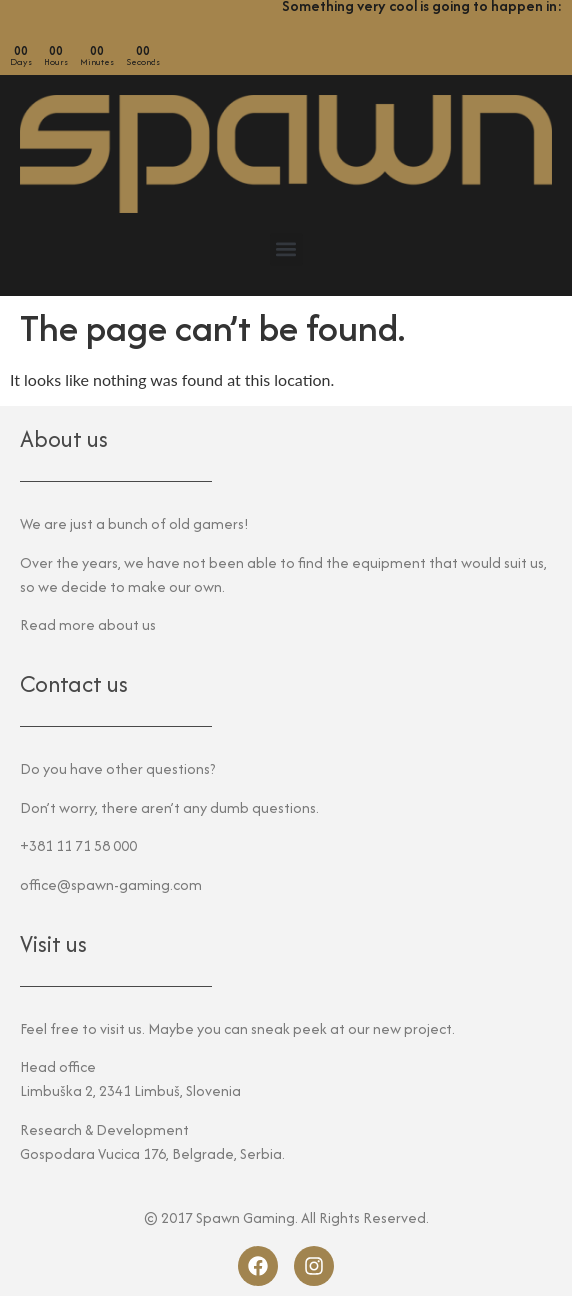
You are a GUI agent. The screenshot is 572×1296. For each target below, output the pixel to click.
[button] (286, 249)
